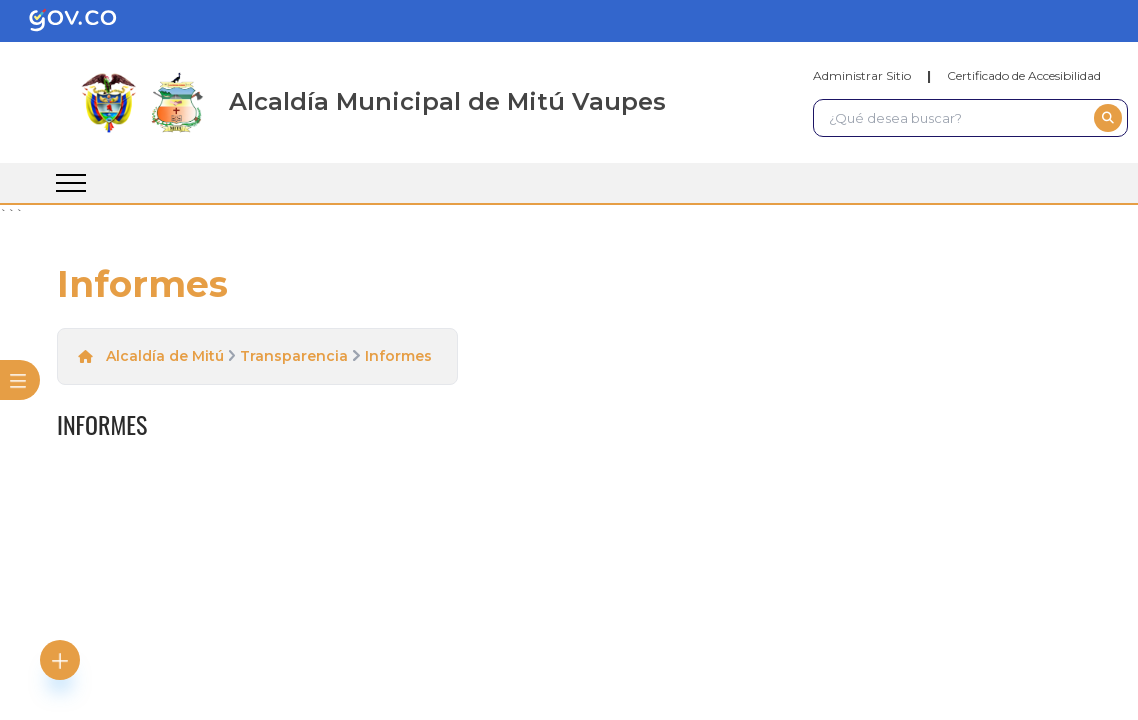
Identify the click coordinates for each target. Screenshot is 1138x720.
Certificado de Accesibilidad (1024, 75)
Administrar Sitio (862, 75)
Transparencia (294, 356)
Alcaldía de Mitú (165, 356)
